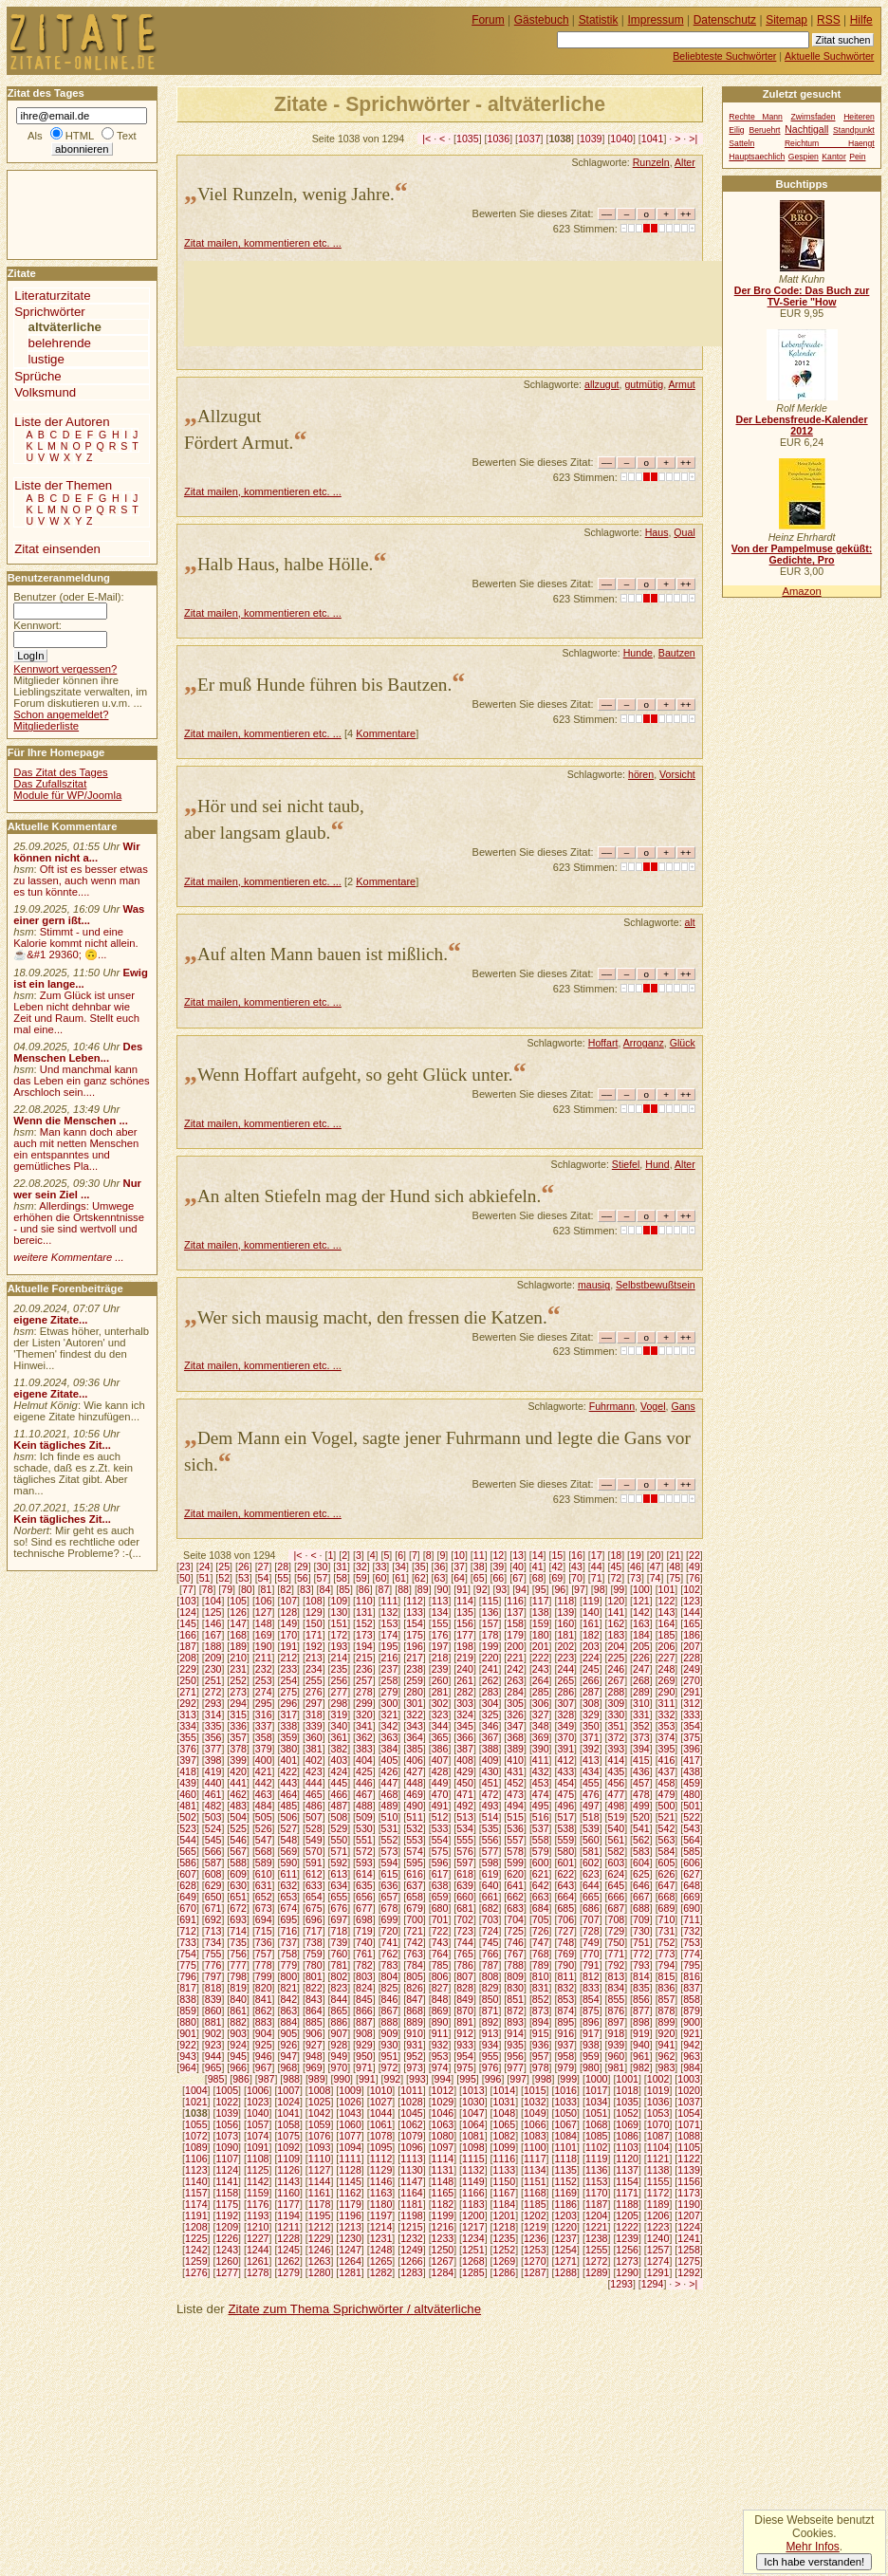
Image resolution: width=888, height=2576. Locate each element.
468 (389, 1794)
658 (414, 1896)
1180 (381, 2204)
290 (666, 1691)
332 (666, 1714)
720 (389, 1931)
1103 (627, 2147)
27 (263, 1566)
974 (440, 2067)
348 (540, 1726)
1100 (535, 2147)
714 (238, 1931)
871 (490, 2010)
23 (185, 1566)
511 (414, 1817)
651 (238, 1896)
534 (464, 1828)
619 (490, 1874)
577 (490, 1851)
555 (464, 1839)
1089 (196, 2147)
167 (213, 1634)
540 (616, 1828)
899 (666, 2022)
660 (464, 1896)
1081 (473, 2135)
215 (364, 1657)
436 (641, 1771)
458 (666, 1782)
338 (288, 1726)
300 (389, 1703)
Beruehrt (764, 130)
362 (364, 1737)
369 (540, 1737)
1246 (319, 2249)
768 (540, 1953)
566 (213, 1851)
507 (314, 1817)
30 (322, 1566)
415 (641, 1760)
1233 (443, 2238)
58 (341, 1578)
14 (538, 1555)
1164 (411, 2192)
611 (288, 1874)
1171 (627, 2192)
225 (616, 1657)
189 (238, 1646)
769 (565, 1953)
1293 (621, 2283)
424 (338, 1771)
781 (338, 1965)
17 (596, 1555)
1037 (529, 138)
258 (389, 1680)
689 (666, 1908)
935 (515, 2044)
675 (314, 1908)
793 (641, 1965)
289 (641, 1691)
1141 (226, 2181)
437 (666, 1771)
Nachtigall (806, 129)
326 (515, 1714)
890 (440, 2022)
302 (440, 1703)
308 (591, 1703)
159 (540, 1623)
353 (666, 1726)
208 (187, 1657)
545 (213, 1839)
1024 (288, 2101)
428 (440, 1771)
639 (464, 1885)
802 (338, 1976)
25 (224, 1566)
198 (464, 1646)
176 (440, 1634)
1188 (627, 2204)
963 (691, 2056)
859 (187, 2010)
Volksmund (45, 392)
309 (616, 1703)
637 (414, 1885)
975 (464, 2067)
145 (187, 1623)
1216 (443, 2227)
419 (213, 1771)
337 (263, 1726)
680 (440, 1908)
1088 (688, 2135)
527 (288, 1828)
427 (414, 1771)
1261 (258, 2261)
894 (540, 2022)
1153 (596, 2181)
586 (187, 1862)
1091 (258, 2147)
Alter (685, 162)
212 (288, 1657)
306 (540, 1703)
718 (338, 1931)
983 (666, 2067)
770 (591, 1953)
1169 (565, 2192)
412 (565, 1760)
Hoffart (603, 1042)
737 (288, 1942)
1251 (473, 2249)
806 (440, 1976)
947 (288, 2056)
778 (263, 1965)
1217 (473, 2227)
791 (591, 1965)
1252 (504, 2249)
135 (464, 1612)
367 (490, 1737)
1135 (565, 2170)
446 (364, 1782)
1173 (688, 2192)
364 (414, 1737)
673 (263, 1908)
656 (364, 1896)
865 (338, 2010)
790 (565, 1965)
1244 (258, 2249)
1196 (350, 2215)
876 (616, 2010)
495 (540, 1805)
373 (641, 1737)
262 (490, 1680)
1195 (319, 2215)
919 (641, 2033)
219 (464, 1657)
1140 (196, 2181)
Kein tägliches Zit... (62, 1445)
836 (666, 1987)
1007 (288, 2090)
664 (565, 1896)
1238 (596, 2238)
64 (459, 1578)
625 (641, 1874)
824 (364, 1987)
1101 (565, 2147)
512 (440, 1817)
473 (515, 1794)
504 (238, 1817)
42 (557, 1566)
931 (414, 2044)
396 (691, 1748)
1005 (226, 2090)
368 (515, 1737)
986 (241, 2079)
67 (518, 1578)
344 (440, 1726)
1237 (565, 2238)
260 (440, 1680)
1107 (226, 2158)
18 (615, 1555)
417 (691, 1760)
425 (364, 1771)
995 (467, 2079)
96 (559, 1589)
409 (490, 1760)
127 (263, 1612)
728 (591, 1931)
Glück (682, 1042)
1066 (535, 2124)
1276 (196, 2272)
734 (213, 1942)
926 (288, 2044)
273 (238, 1691)
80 (246, 1589)
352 (641, 1726)
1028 (411, 2101)
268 (641, 1680)
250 (187, 1680)
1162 (350, 2192)
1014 (504, 2090)
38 (479, 1566)
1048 (504, 2113)
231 (238, 1669)
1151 (535, 2181)
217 (414, 1657)
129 (314, 1612)
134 (440, 1612)
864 (314, 2010)
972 (389, 2067)
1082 (504, 2135)
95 (540, 1589)
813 (616, 1976)
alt (690, 922)
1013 (473, 2090)
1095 (381, 2147)
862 (263, 2010)
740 (364, 1942)
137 (515, 1612)
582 (616, 1851)
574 (414, 1851)
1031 (504, 2101)
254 (288, 1680)
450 (464, 1782)
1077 (350, 2135)
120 (616, 1600)
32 (361, 1566)
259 (414, 1680)
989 (316, 2079)
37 (459, 1566)
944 (213, 2056)
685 (565, 1908)
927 (314, 2044)
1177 (288, 2204)
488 (364, 1805)
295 (263, 1703)
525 (238, 1828)
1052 (627, 2113)
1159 (258, 2192)
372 (616, 1737)
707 (591, 1919)
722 (440, 1931)
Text (127, 135)
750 (616, 1942)
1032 (535, 2101)
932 (440, 2044)
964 (187, 2067)
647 (666, 1885)
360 (314, 1737)
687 (616, 1908)
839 (213, 1999)
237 (389, 1669)
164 (666, 1623)
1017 (596, 2090)
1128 (350, 2170)
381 (314, 1748)
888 (389, 2022)
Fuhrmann (612, 1406)
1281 (350, 2272)
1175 (226, 2204)
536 (515, 1828)
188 (213, 1646)
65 (479, 1578)
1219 (535, 2227)
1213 (350, 2227)
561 (616, 1839)
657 (389, 1896)
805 (414, 1976)
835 (641, 1987)
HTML (79, 135)
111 (389, 1600)
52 (224, 1578)
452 (515, 1782)
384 (389, 1748)
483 (238, 1805)
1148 (443, 2181)
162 (616, 1623)
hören (641, 774)
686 (591, 1908)
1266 (411, 2261)
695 (288, 1919)
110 (364, 1600)
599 (515, 1862)
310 (641, 1703)
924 (238, 2044)
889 (414, 2022)
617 (440, 1874)
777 (238, 1965)
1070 (658, 2124)
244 (565, 1669)
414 (616, 1760)
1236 (535, 2238)
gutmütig (643, 384)
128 (288, 1612)
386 (440, 1748)
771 (616, 1953)
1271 (565, 2261)
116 (515, 1600)
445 (338, 1782)
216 (389, 1657)
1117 (535, 2158)
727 (565, 1931)
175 (414, 1634)
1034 (596, 2101)
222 (540, 1657)
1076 (319, 2135)
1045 (411, 2113)
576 (464, 1851)
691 (187, 1919)
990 (341, 2079)
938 (591, 2044)
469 (414, 1794)
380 (288, 1748)
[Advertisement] (529, 303)
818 (213, 1987)
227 (666, 1657)
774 (691, 1953)
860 (213, 2010)
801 (314, 1976)
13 (518, 1555)
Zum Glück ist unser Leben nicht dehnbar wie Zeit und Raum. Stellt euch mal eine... (76, 1012)
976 (490, 2067)
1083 (535, 2135)
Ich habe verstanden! (814, 2561)
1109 (288, 2158)
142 (641, 1612)
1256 (627, 2249)
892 (490, 2022)
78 (207, 1589)
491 (440, 1805)
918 (616, 2033)
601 (565, 1862)
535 (490, 1828)
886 (338, 2022)
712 (187, 1931)
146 (213, 1623)
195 (389, 1646)
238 (414, 1669)
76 (694, 1578)
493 (490, 1805)
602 (591, 1862)
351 (616, 1726)
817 (187, 1987)
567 (238, 1851)
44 (596, 1566)
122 (666, 1600)
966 (238, 2067)
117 (540, 1600)
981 (616, 2067)
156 (464, 1623)
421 (263, 1771)
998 (543, 2079)
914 (515, 2033)
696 (314, 1919)
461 (213, 1794)
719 (364, 1931)
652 (263, 1896)
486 (314, 1805)
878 (666, 2010)
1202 (535, 2215)
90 (442, 1589)
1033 (565, 2101)
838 (187, 1999)
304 (490, 1703)
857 (666, 1999)
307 (565, 1703)
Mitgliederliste (46, 726)
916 (565, 2033)
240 (464, 1669)
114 (464, 1600)
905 (288, 2033)
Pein (857, 156)
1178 (319, 2204)
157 (490, 1623)
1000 (596, 2079)
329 (591, 1714)
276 (314, 1691)
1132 (473, 2170)
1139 (688, 2170)
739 (338, 1942)
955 (490, 2056)
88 (403, 1589)
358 (263, 1737)
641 (515, 1885)
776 (213, 1965)
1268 (473, 2261)
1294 (652, 2283)
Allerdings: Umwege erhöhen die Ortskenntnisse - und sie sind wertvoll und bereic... (78, 1223)
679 (414, 1908)
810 (540, 1976)
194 (364, 1646)
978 (540, 2067)
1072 (196, 2135)
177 (464, 1634)
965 (213, 2067)
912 (464, 2033)
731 (666, 1931)
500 (666, 1805)
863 (288, 2010)
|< (426, 138)
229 (187, 1669)
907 (338, 2033)
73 (635, 1578)
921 (691, 2033)
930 (389, 2044)
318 (314, 1714)
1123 (196, 2170)
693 (238, 1919)
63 (440, 1578)
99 (618, 1589)
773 (666, 1953)
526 (263, 1828)
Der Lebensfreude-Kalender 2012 (801, 425)
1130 (411, 2170)
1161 (319, 2192)
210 (238, 1657)
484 (263, 1805)
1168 (535, 2192)
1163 (381, 2192)
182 (591, 1634)
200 (515, 1646)
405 (389, 1760)
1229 (319, 2238)
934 (490, 2044)
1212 (319, 2227)
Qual (684, 532)
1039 (591, 138)
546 (238, 1839)
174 (389, 1634)
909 (389, 2033)
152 (364, 1623)
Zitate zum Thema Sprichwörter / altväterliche (354, 2309)
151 (338, 1623)
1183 (473, 2204)
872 (515, 2010)
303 (464, 1703)
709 (641, 1919)
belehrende (59, 343)
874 (565, 2010)
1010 (381, 2090)
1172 (658, 2192)
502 (187, 1817)
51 (205, 1578)
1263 (319, 2261)
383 (364, 1748)
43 (577, 1566)
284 (515, 1691)
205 (641, 1646)
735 (238, 1942)
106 (263, 1600)
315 (238, 1714)
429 (464, 1771)
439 (187, 1782)
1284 (443, 2272)
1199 (443, 2215)
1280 (319, 2272)
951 (389, 2056)
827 (440, 1987)
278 (364, 1691)
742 (414, 1942)
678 (389, 1908)
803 (364, 1976)
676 (338, 1908)
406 (414, 1760)
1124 (226, 2170)
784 (414, 1965)
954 (464, 2056)
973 (414, 2067)
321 (389, 1714)
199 (490, 1646)
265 (565, 1680)
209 (213, 1657)
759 (314, 1953)
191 (288, 1646)
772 (641, 1953)
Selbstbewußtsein (655, 1284)
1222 (627, 2227)
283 (490, 1691)
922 (187, 2044)
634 (338, 1885)
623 (591, 1874)
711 (691, 1919)
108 (314, 1600)
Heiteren (859, 116)
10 (459, 1555)
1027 (381, 2101)
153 (389, 1623)
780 (314, 1965)
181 (565, 1634)
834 (616, 1987)
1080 (443, 2135)
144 (691, 1612)
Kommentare (386, 733)
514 (490, 1817)
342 (389, 1726)
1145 (350, 2181)
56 (302, 1578)
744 (464, 1942)
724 (490, 1931)
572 (364, 1851)
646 (641, 1885)
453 (540, 1782)
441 (238, 1782)
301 (414, 1703)
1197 (381, 2215)
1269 (504, 2261)
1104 (658, 2147)
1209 (226, 2227)
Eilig (736, 130)
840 (238, 1999)
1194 (288, 2215)
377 (213, 1748)
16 (577, 1555)
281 (440, 1691)
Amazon (801, 591)
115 (490, 1600)
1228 (288, 2238)
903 (238, 2033)
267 (616, 1680)
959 (591, 2056)
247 (641, 1669)
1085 (596, 2135)
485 (288, 1805)
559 (565, 1839)
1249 (411, 2249)
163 (641, 1623)
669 (691, 1896)
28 (282, 1566)
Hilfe (861, 20)
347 (515, 1726)
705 (540, 1919)
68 (538, 1578)
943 (187, 2056)
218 (440, 1657)
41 (538, 1566)
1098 (473, 2147)
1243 (226, 2249)
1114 (443, 2158)
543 (691, 1828)
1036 (499, 138)
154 (414, 1623)
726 (540, 1931)
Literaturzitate (52, 295)
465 (314, 1794)
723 (464, 1931)
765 (464, 1953)
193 (338, 1646)
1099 (504, 2147)
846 (389, 1999)
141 (616, 1612)
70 (577, 1578)
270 (691, 1680)
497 (591, 1805)
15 (557, 1555)
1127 (319, 2170)
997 (518, 2079)
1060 (350, 2124)
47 (655, 1566)
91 (462, 1589)
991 (367, 2079)
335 (213, 1726)
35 (420, 1566)
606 (691, 1862)
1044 (381, 2113)
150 (314, 1623)
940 (641, 2044)
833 (591, 1987)
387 (464, 1748)
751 (641, 1942)
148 (263, 1623)
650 (213, 1896)
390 (540, 1748)
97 (579, 1589)
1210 (258, 2227)
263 (515, 1680)
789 (540, 1965)
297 (314, 1703)
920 (666, 2033)
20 (655, 1555)
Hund (657, 1164)
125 (213, 1612)
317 (288, 1714)
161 (591, 1623)
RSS (829, 20)
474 (540, 1794)
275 (288, 1691)
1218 (504, 2227)
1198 (411, 2215)
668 (666, 1896)
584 (666, 1851)
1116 (504, 2158)
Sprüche (37, 376)
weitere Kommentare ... (68, 1257)
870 (464, 2010)
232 (263, 1669)
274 (263, 1691)
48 (674, 1566)
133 (414, 1612)
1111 (350, 2158)
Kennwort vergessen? (65, 669)
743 (440, 1942)
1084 (565, 2135)
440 (213, 1782)
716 (288, 1931)
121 (641, 1600)
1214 (381, 2227)
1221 (596, 2227)
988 (291, 2079)
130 (338, 1612)
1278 (258, 2272)
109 (338, 1600)
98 (599, 1589)
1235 (504, 2238)
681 (464, 1908)
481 (187, 1805)
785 (440, 1965)
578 (515, 1851)
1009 (350, 2090)
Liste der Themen (63, 485)
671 (213, 1908)
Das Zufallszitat (49, 783)
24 (205, 1566)
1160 (288, 2192)
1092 (288, 2147)
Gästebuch (541, 20)
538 (565, 1828)
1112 (381, 2158)
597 (464, 1862)
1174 (196, 2204)
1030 (473, 2101)
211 (263, 1657)
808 (490, 1976)
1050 (565, 2113)
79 (226, 1589)
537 (540, 1828)
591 (314, 1862)
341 (364, 1726)
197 (440, 1646)
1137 (627, 2170)
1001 (627, 2079)
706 (565, 1919)
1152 (565, 2181)
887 (364, 2022)
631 (263, 1885)
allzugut (602, 384)
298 (338, 1703)
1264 (350, 2261)
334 (187, 1726)
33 (381, 1566)
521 (666, 1817)
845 (364, 1999)
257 (364, 1680)
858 (691, 1999)
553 (414, 1839)
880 (187, 2022)
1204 (596, 2215)
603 (616, 1862)
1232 (411, 2238)
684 (540, 1908)
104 (213, 1600)
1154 (627, 2181)
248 (666, 1669)
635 (364, 1885)
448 (414, 1782)
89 (423, 1589)
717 (314, 1931)
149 (288, 1623)
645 (616, 1885)
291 (691, 1691)
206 (666, 1646)
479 (666, 1794)
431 (515, 1771)
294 (238, 1703)
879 (691, 2010)
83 (305, 1589)
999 (568, 2079)
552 (389, 1839)
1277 (226, 2272)
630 (238, 1885)
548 (288, 1839)
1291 (658, 2272)
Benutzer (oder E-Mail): (68, 596)
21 (674, 1555)
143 (666, 1612)
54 (263, 1578)
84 (325, 1589)
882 (238, 2022)
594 (389, 1862)
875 (591, 2010)
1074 (258, 2135)
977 (515, 2067)
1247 (350, 2249)
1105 (688, 2147)
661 (490, 1896)
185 (666, 1634)
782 (364, 1965)
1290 (627, 2272)
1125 (258, 2170)
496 (565, 1805)
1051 (596, 2113)
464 (288, 1794)
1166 (473, 2192)
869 (440, 2010)
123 (691, 1600)
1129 (381, 2170)
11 (479, 1555)
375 (691, 1737)
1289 (596, 2272)
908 (364, 2033)
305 (515, 1703)
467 (364, 1794)
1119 (596, 2158)
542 (666, 1828)
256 (338, 1680)
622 (565, 1874)
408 (464, 1760)
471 (464, 1794)
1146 (381, 2181)
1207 (688, 2215)
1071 (688, 2124)
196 (414, 1646)
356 (213, 1737)
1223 (658, 2227)
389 (515, 1748)
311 (666, 1703)
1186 (565, 2204)
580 (565, 1851)
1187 (596, 2204)
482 (213, 1805)
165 (691, 1623)
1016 (565, 2090)
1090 (226, 2147)
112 (414, 1600)
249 (691, 1669)
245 (591, 1669)
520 (641, 1817)
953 (440, 2056)
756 (238, 1953)
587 (213, 1862)
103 (187, 1600)
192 (314, 1646)
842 (288, 1999)
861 (238, 2010)
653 (288, 1896)
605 (666, 1862)
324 (464, 1714)
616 (414, 1874)
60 (381, 1578)
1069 (627, 2124)
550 (338, 1839)
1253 (535, 2249)
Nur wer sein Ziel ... (77, 1188)
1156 (688, 2181)
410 (515, 1760)
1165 (443, 2192)
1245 (288, 2249)
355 (187, 1737)
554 (440, 1839)
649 (187, 1896)
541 (641, 1828)
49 (694, 1566)
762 (389, 1953)
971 (364, 2067)
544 (187, 1839)
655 (338, 1896)
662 (515, 1896)
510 (389, 1817)
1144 (319, 2181)
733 (187, 1942)
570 (314, 1851)
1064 (473, 2124)
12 (498, 1555)
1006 (258, 2090)
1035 (467, 138)
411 (540, 1760)
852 (540, 1999)
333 (691, 1714)
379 (263, 1748)
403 (338, 1760)
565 (187, 1851)
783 (389, 1965)
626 (666, 1874)
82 (285, 1589)
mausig (594, 1284)
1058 (288, 2124)
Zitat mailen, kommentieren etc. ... (263, 243)
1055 (196, 2124)
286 (565, 1691)
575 (440, 1851)
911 (440, 2033)
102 (691, 1589)
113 (440, 1600)
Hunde (638, 652)
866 (364, 2010)
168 (238, 1634)
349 (565, 1726)
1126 (288, 2170)
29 (302, 1566)
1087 (658, 2135)
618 (464, 1874)
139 (565, 1612)
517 (565, 1817)
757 (263, 1953)
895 (565, 2022)
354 (691, 1726)
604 (641, 1862)
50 (185, 1578)
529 (338, 1828)
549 (314, 1839)
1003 (688, 2079)
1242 (196, 2249)
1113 (411, 2158)
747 (540, 1942)
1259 (196, 2261)
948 (314, 2056)
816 (691, 1976)
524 (213, 1828)
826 (414, 1987)
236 (364, 1669)
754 (187, 1953)
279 (389, 1691)
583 (641, 1851)
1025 (319, 2101)
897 (616, 2022)
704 (515, 1919)
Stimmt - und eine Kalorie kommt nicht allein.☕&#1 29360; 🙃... (76, 943)
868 (414, 2010)
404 (364, 1760)
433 (565, 1771)
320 (364, 1714)
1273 (627, 2261)
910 (414, 2033)
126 (238, 1612)
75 (674, 1578)
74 (655, 1578)
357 (238, 1737)
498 (616, 1805)
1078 (381, 2135)
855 (616, 1999)
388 (490, 1748)
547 (263, 1839)
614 (364, 1874)
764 (440, 1953)
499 (641, 1805)
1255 (596, 2249)
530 (364, 1828)
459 (691, 1782)
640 (490, 1885)
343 (414, 1726)
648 (691, 1885)
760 (338, 1953)
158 (515, 1623)
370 (565, 1737)
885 (314, 2022)
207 (691, 1646)
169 (263, 1634)
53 (244, 1578)
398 (213, 1760)
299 (364, 1703)
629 (213, 1885)
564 (691, 1839)
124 (187, 1612)
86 (364, 1589)
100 (641, 1589)
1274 (658, 2261)
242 (515, 1669)
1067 (565, 2124)
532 (414, 1828)
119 (591, 1600)
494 (515, 1805)
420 (238, 1771)
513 (464, 1817)
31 (341, 1566)
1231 (381, 2238)
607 (187, 1874)
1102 (596, 2147)
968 (288, 2067)
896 (591, 2022)
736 (263, 1942)
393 (616, 1748)
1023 (258, 2101)
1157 (196, 2192)
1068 (596, 2124)
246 (616, 1669)
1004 (196, 2090)
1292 (688, 2272)
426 (389, 1771)
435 (616, 1771)
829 (490, 1987)
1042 (319, 2113)
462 (238, 1794)
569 (288, 1851)
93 (501, 1589)
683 (515, 1908)
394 (641, 1748)
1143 (288, 2181)
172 (338, 1634)
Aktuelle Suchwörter (829, 56)
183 (616, 1634)
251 (213, 1680)
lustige (46, 359)
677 (364, 1908)
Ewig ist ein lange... (80, 978)
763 (414, 1953)
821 (288, 1987)
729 (616, 1931)
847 (414, 1999)
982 (641, 2067)
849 (464, 1999)
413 (591, 1760)
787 (490, 1965)
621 (540, 1874)
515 (515, 1817)
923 (213, 2044)
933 (464, 2044)
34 (400, 1566)
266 (591, 1680)
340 (338, 1726)
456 (616, 1782)
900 (691, 2022)
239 (440, 1669)
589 (263, 1862)
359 (288, 1737)
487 (338, 1805)
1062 (411, 2124)
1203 (565, 2215)
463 (263, 1794)
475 (565, 1794)
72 (615, 1578)
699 (389, 1919)
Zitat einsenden (57, 549)
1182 (443, 2204)
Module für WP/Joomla (67, 795)
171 (314, 1634)
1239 (627, 2238)
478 (641, 1794)
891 (464, 2022)
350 (591, 1726)
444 (314, 1782)
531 (389, 1828)
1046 (443, 2113)
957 (540, 2056)
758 (288, 1953)
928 (338, 2044)
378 (238, 1748)
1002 (658, 2079)
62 (420, 1578)
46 (635, 1566)
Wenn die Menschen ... (70, 1120)
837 (691, 1987)
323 (440, 1714)
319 (338, 1714)
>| (693, 138)
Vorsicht (677, 774)
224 (591, 1657)
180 (540, 1634)
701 (440, 1919)
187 (187, 1646)
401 (288, 1760)
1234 (473, 2238)
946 (263, 2056)
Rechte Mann (756, 116)
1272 (596, 2261)
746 (515, 1942)
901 (187, 2033)
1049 (535, 2113)
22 (694, 1555)
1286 (504, 2272)
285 (540, 1691)
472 (490, 1794)
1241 (688, 2238)
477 (616, 1794)
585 (691, 1851)
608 (213, 1874)
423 (314, 1771)
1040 (621, 138)
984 (691, 2067)
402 (314, 1760)
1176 (258, 2204)
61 (400, 1578)
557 (515, 1839)
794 (666, 1965)
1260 (226, 2261)
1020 (688, 2090)
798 (238, 1976)
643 (565, 1885)
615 (389, 1874)
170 (288, 1634)
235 (338, 1669)
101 (666, 1589)
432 (540, 1771)
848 (440, 1999)
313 (187, 1714)
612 (314, 1874)
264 (540, 1680)
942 (691, 2044)
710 (666, 1919)
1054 (688, 2113)
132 (389, 1612)
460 (187, 1794)
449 (440, 1782)
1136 (596, 2170)
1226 (226, 2238)
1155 (658, 2181)
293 (213, 1703)
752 (666, 1942)
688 (641, 1908)
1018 (627, 2090)
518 (591, 1817)
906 (314, 2033)
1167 (504, 2192)
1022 (226, 2101)
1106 (196, 2158)
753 (691, 1942)
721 (414, 1931)
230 (213, 1669)
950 (364, 2056)
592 (338, 1862)
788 (515, 1965)
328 (565, 1714)
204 (616, 1646)
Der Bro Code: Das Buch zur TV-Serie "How (802, 296)
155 (440, 1623)
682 (490, 1908)
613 (338, 1874)
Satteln (741, 143)
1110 (319, 2158)
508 (338, 1817)
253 (263, 1680)
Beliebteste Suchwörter (724, 56)
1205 (627, 2215)
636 (389, 1885)
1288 (565, 2272)
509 (364, 1817)
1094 (350, 2147)
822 (314, 1987)
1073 (226, 2135)
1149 (473, 2181)
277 (338, 1691)
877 (641, 2010)
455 (591, 1782)
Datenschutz (725, 20)
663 (540, 1896)
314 (213, 1714)
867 (389, 2010)
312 (691, 1703)
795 (691, 1965)
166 (187, 1634)
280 (414, 1691)
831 (540, 1987)
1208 (196, 2227)
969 (314, 2067)
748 (565, 1942)
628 (187, 1885)
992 (392, 2079)
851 (515, 1999)
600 (540, 1862)
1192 (226, 2215)
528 (314, 1828)
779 (288, 1965)
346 (490, 1726)
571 (338, 1851)
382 (338, 1748)
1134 (535, 2170)
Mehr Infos (812, 2546)
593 (364, 1862)
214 (338, 1657)
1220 (565, 2227)
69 (557, 1578)
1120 (627, 2158)
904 (263, 2033)
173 (364, 1634)
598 (490, 1862)
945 (238, 2056)
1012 (443, 2090)
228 (691, 1657)
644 (591, 1885)
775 (187, 1965)
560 (591, 1839)
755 (213, 1953)
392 (591, 1748)
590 (288, 1862)
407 (440, 1760)
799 (263, 1976)
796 (187, 1976)
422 (288, 1771)
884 (288, 2022)
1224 (688, 2227)
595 (414, 1862)
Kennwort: (37, 625)
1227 (258, 2238)
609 (238, 1874)
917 (591, 2033)
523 (187, 1828)
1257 (658, 2249)
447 (389, 1782)
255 (314, 1680)
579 (540, 1851)
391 (565, 1748)
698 (364, 1919)
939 (616, 2044)
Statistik (599, 20)
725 (515, 1931)
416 (666, 1760)
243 (540, 1669)
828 (464, 1987)
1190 (688, 2204)
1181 (411, 2204)
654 (314, 1896)
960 (616, 2056)
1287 (535, 2272)
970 (338, 2067)
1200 (473, 2215)
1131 (443, 2170)
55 (282, 1578)
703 (490, 1919)
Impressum (656, 20)
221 (515, 1657)
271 (187, 1691)
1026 (350, 2101)
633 (314, 1885)
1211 (288, 2227)
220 (490, 1657)
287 (591, 1691)
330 (616, 1714)
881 (213, 2022)
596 (440, 1862)
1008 (319, 2090)
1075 (288, 2135)
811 (565, 1976)
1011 (411, 2090)
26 (244, 1566)
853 (565, 1999)
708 (616, 1919)
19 (635, 1555)
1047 (473, 2113)
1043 (350, 2113)
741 (389, 1942)
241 (490, 1669)
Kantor (833, 156)
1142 (258, 2181)
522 (691, 1817)
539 (591, 1828)
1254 (565, 2249)
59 (361, 1578)
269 (666, 1680)
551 (364, 1839)
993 (417, 2079)
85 (344, 1589)
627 (691, 1874)
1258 (688, 2249)
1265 (381, 2261)
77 (188, 1589)
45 (615, 1566)
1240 (658, 2238)
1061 (381, 2124)
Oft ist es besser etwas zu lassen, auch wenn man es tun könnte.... (80, 880)
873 (540, 2010)
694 (263, 1919)
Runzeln (651, 162)
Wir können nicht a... (76, 852)
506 (288, 1817)
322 (414, 1714)
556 (490, 1839)
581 (591, 1851)
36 (440, 1566)
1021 (196, 2101)
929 (364, 2044)
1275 (688, 2261)
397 (187, 1760)
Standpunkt (854, 130)
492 (464, 1805)
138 (540, 1612)
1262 (288, 2261)
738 (314, 1942)
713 (213, 1931)
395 (666, 1748)
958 (565, 2056)
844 (338, 1999)
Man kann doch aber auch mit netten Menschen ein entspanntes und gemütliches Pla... (76, 1149)
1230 (350, 2238)
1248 (381, 2249)
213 (314, 1657)
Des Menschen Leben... (77, 1052)
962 (666, 2056)
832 (565, 1987)
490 (414, 1805)
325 (490, 1714)
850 (490, 1999)
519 (616, 1817)
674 (288, 1908)
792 (616, 1965)
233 (288, 1669)
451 (490, 1782)
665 (591, 1896)
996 (493, 2079)
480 (691, 1794)
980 (591, 2067)
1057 (258, 2124)
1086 (627, 2135)
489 (389, 1805)
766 (490, 1953)
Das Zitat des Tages (60, 772)
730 (641, 1931)
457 (641, 1782)
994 (443, 2079)
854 (591, 1999)
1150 (504, 2181)
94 (521, 1589)
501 (691, 1805)
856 (641, 1999)
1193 (258, 2215)
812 (591, 1976)
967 (263, 2067)
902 (213, 2033)
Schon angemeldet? (60, 714)
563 (666, 1839)
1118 (565, 2158)
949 (338, 2056)
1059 (319, 2124)
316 (263, 1714)
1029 (443, 2101)
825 (389, 1987)
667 (641, 1896)
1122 (688, 2158)
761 (364, 1953)
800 (288, 1976)
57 (322, 1578)
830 (515, 1987)
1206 (658, 2215)
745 (490, 1942)
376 (187, 1748)
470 (440, 1794)
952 (414, 2056)
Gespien (803, 156)
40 (518, 1566)
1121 (658, 2158)
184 (641, 1634)
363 (389, 1737)
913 (490, 2033)
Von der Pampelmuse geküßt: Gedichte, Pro (801, 554)
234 (314, 1669)
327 (540, 1714)
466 (338, 1794)
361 (338, 1737)
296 (288, 1703)
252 (238, 1680)
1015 (535, 2090)
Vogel (653, 1406)
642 (540, 1885)
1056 (226, 2124)
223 (565, 1657)
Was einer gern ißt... (78, 914)
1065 (504, 2124)
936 (540, 2044)
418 (187, 1771)
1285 (473, 2272)
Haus (657, 532)
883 (263, 2022)
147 (238, 1623)
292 (187, 1703)
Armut (681, 384)
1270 (535, 2261)
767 (515, 1953)
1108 (258, 2158)
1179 (350, 2204)
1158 (226, 2192)
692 (213, 1919)
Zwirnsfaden (813, 116)
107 (288, 1600)
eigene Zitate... (50, 1319)
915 (540, 2033)
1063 (443, 2124)
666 (616, 1896)
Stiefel (626, 1164)
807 (464, 1976)
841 (263, 1999)
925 (263, 2044)
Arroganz (643, 1042)
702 (464, 1919)
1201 (504, 2215)
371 (591, 1737)
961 (641, 2056)
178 (490, 1634)
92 (482, 1589)
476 (591, 1794)
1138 (658, 2170)
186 (691, 1634)
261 (464, 1680)
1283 (411, 2272)
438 (691, 1771)
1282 (381, 2272)
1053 (658, 2113)
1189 (658, 2204)
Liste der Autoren (61, 422)
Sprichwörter (49, 312)
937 (565, 2044)
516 (540, 1817)
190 (263, 1646)
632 (288, 1885)
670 (187, 1908)
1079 (411, 2135)
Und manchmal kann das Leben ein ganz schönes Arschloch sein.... (81, 1081)
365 (440, 1737)
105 (238, 1600)
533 (440, 1828)
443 (288, 1782)
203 (591, 1646)
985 (216, 2079)
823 (338, 1987)
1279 (288, 2272)
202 (565, 1646)
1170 (596, 2192)
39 (498, 1566)
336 (238, 1726)
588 (238, 1862)
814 (641, 1976)
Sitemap (786, 20)
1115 (473, 2158)
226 (641, 1657)
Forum (488, 20)
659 (440, 1896)
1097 (443, 2147)
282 (464, 1691)
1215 (411, 2227)
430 (490, 1771)
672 (238, 1908)
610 (263, 1874)
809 (515, 1976)
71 (596, 1578)
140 (591, 1612)
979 (565, 2067)
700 (414, 1919)
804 (389, 1976)
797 (213, 1976)
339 (314, 1726)
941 (666, 2044)
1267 (443, 2261)
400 (263, 1760)
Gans (682, 1406)
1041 (652, 138)
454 (565, 1782)
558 (540, 1839)
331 (641, 1714)
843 (314, 1999)
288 (616, 1691)
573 (389, 1851)
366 (464, 1737)
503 (213, 1817)
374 (666, 1737)
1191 (196, 2215)
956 (515, 2056)
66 (498, 1578)
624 (616, 1874)
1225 (196, 2238)
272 (213, 1691)
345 (464, 1726)
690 (691, 1908)
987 (266, 2079)
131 (364, 1612)
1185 (535, 2204)
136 (490, 1612)
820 (263, 1987)
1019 (658, 2090)
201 (540, 1646)
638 (440, 1885)
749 (591, 1942)
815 (666, 1976)
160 (565, 1623)
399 (238, 1760)
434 (591, 1771)
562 (641, 1839)
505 (263, 1817)
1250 (443, 2249)
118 (565, 1600)
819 (238, 1987)
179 (515, 1634)
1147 (411, 2181)
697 (338, 1919)
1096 (411, 2147)
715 (263, 1931)
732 (691, 1931)
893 (515, 2022)
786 (464, 1965)
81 (266, 1589)
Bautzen (676, 652)
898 (641, 2022)
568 (263, 1851)
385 (414, 1748)
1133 (504, 2170)
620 (515, 1874)
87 (384, 1589)
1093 (319, 2147)
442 (263, 1782)
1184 (504, 2204)
